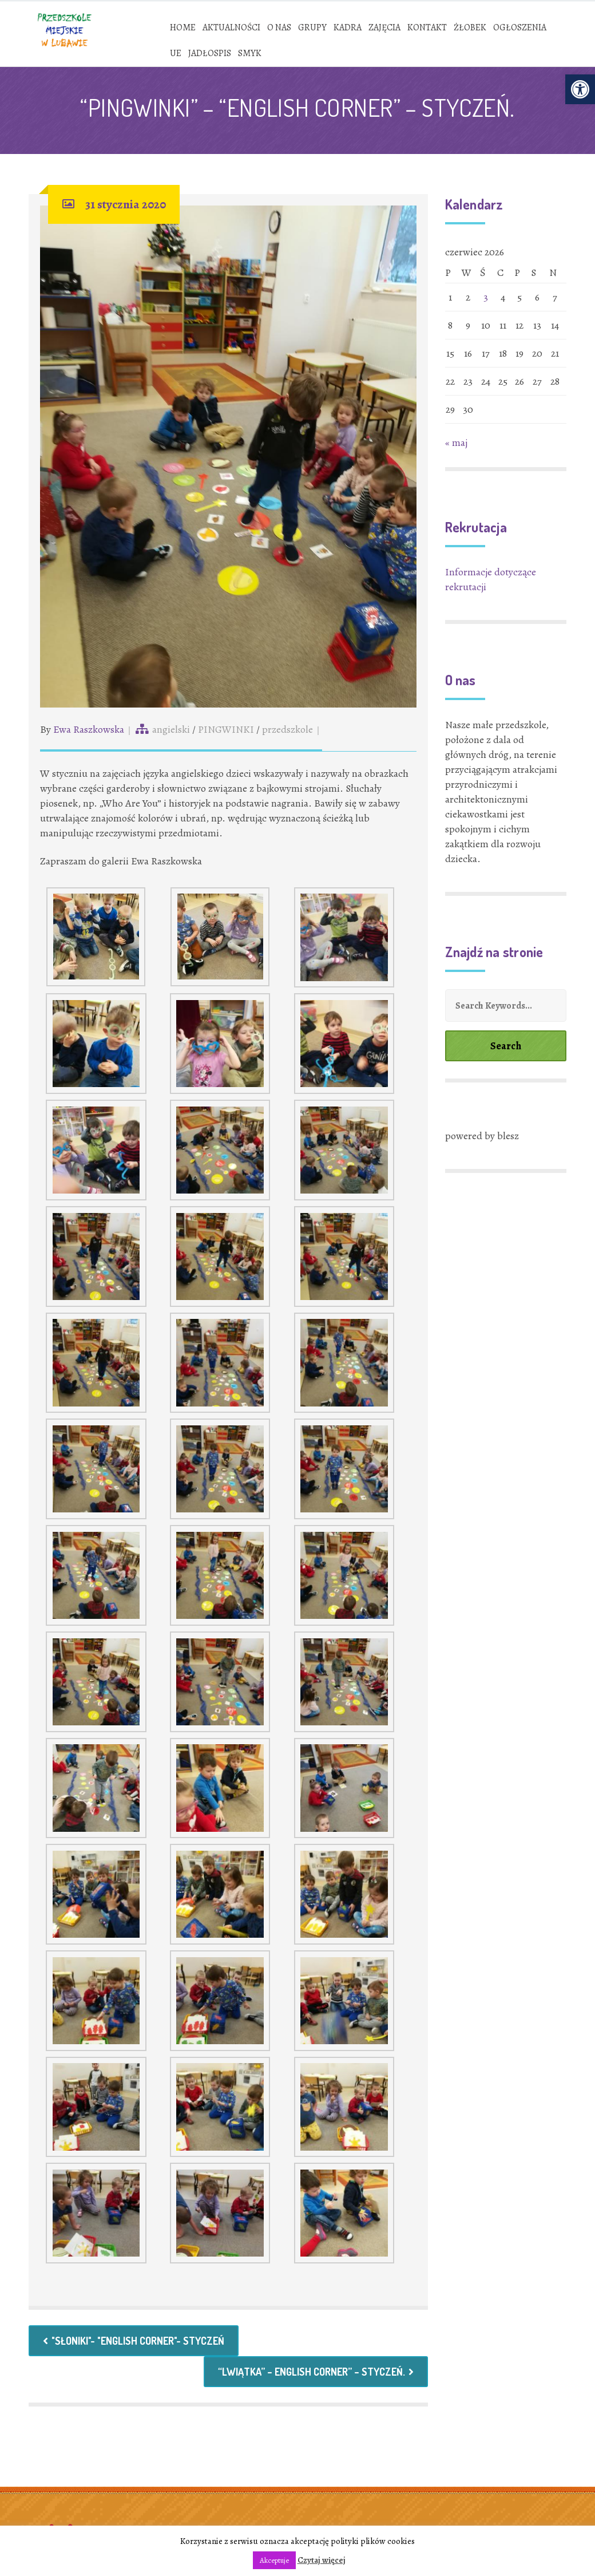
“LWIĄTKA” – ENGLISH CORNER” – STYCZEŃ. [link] (316, 2371)
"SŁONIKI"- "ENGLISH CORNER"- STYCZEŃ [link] (133, 2340)
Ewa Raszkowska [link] (88, 729)
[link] (580, 89)
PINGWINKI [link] (226, 729)
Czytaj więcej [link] (322, 2560)
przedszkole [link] (287, 729)
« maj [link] (456, 442)
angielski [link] (171, 729)
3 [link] (485, 297)
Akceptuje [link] (274, 2560)
